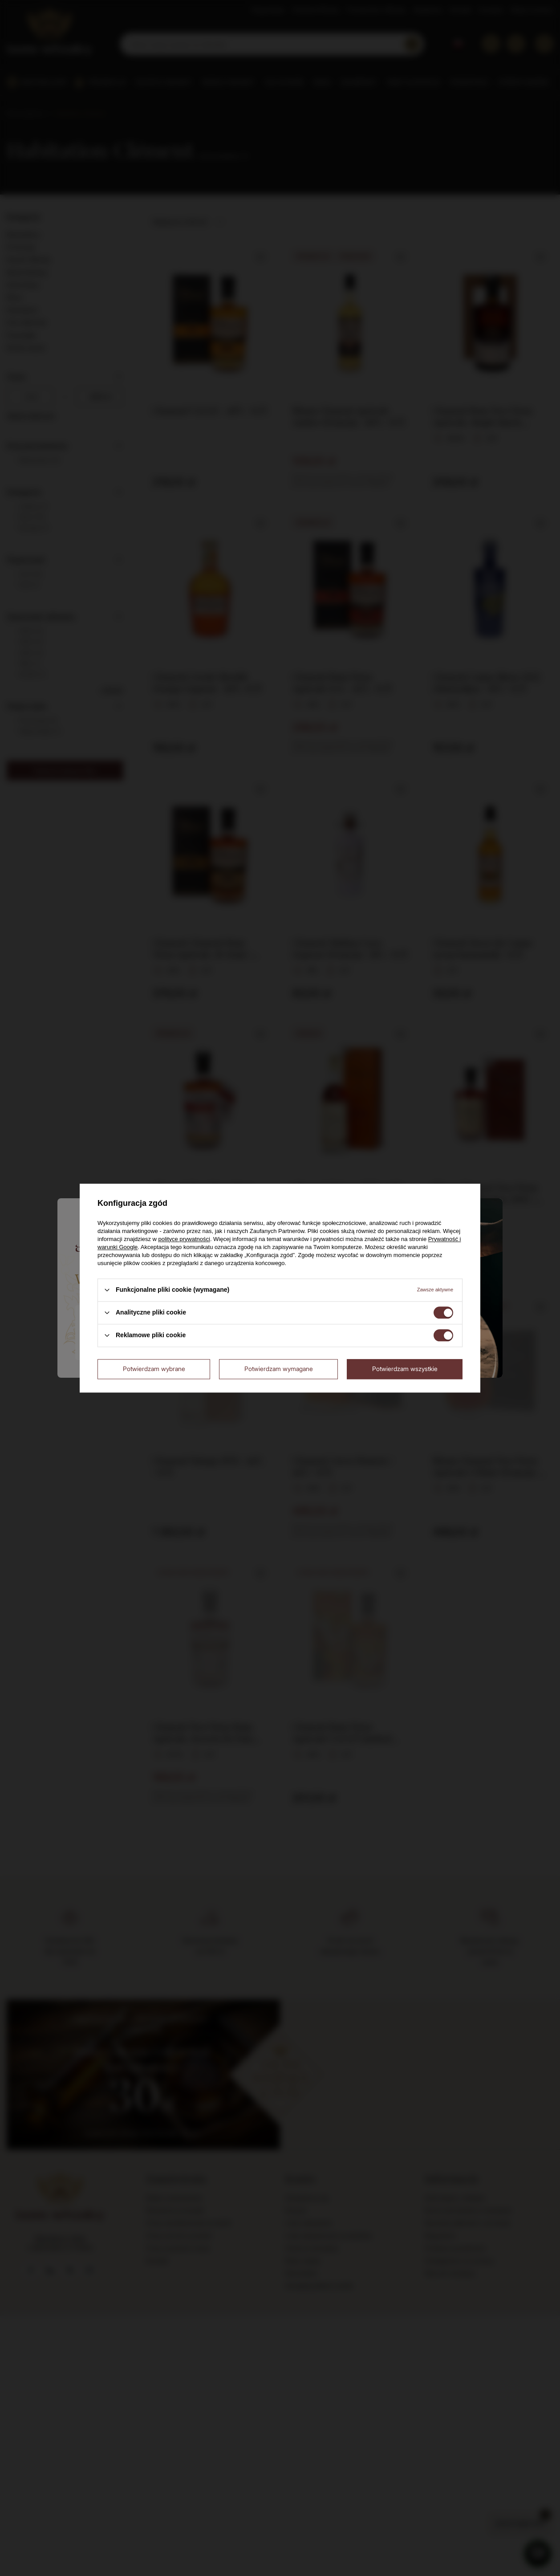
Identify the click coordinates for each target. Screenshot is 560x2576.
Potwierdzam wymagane (278, 1368)
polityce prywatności (184, 1239)
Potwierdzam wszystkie (405, 1368)
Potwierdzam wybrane (154, 1368)
